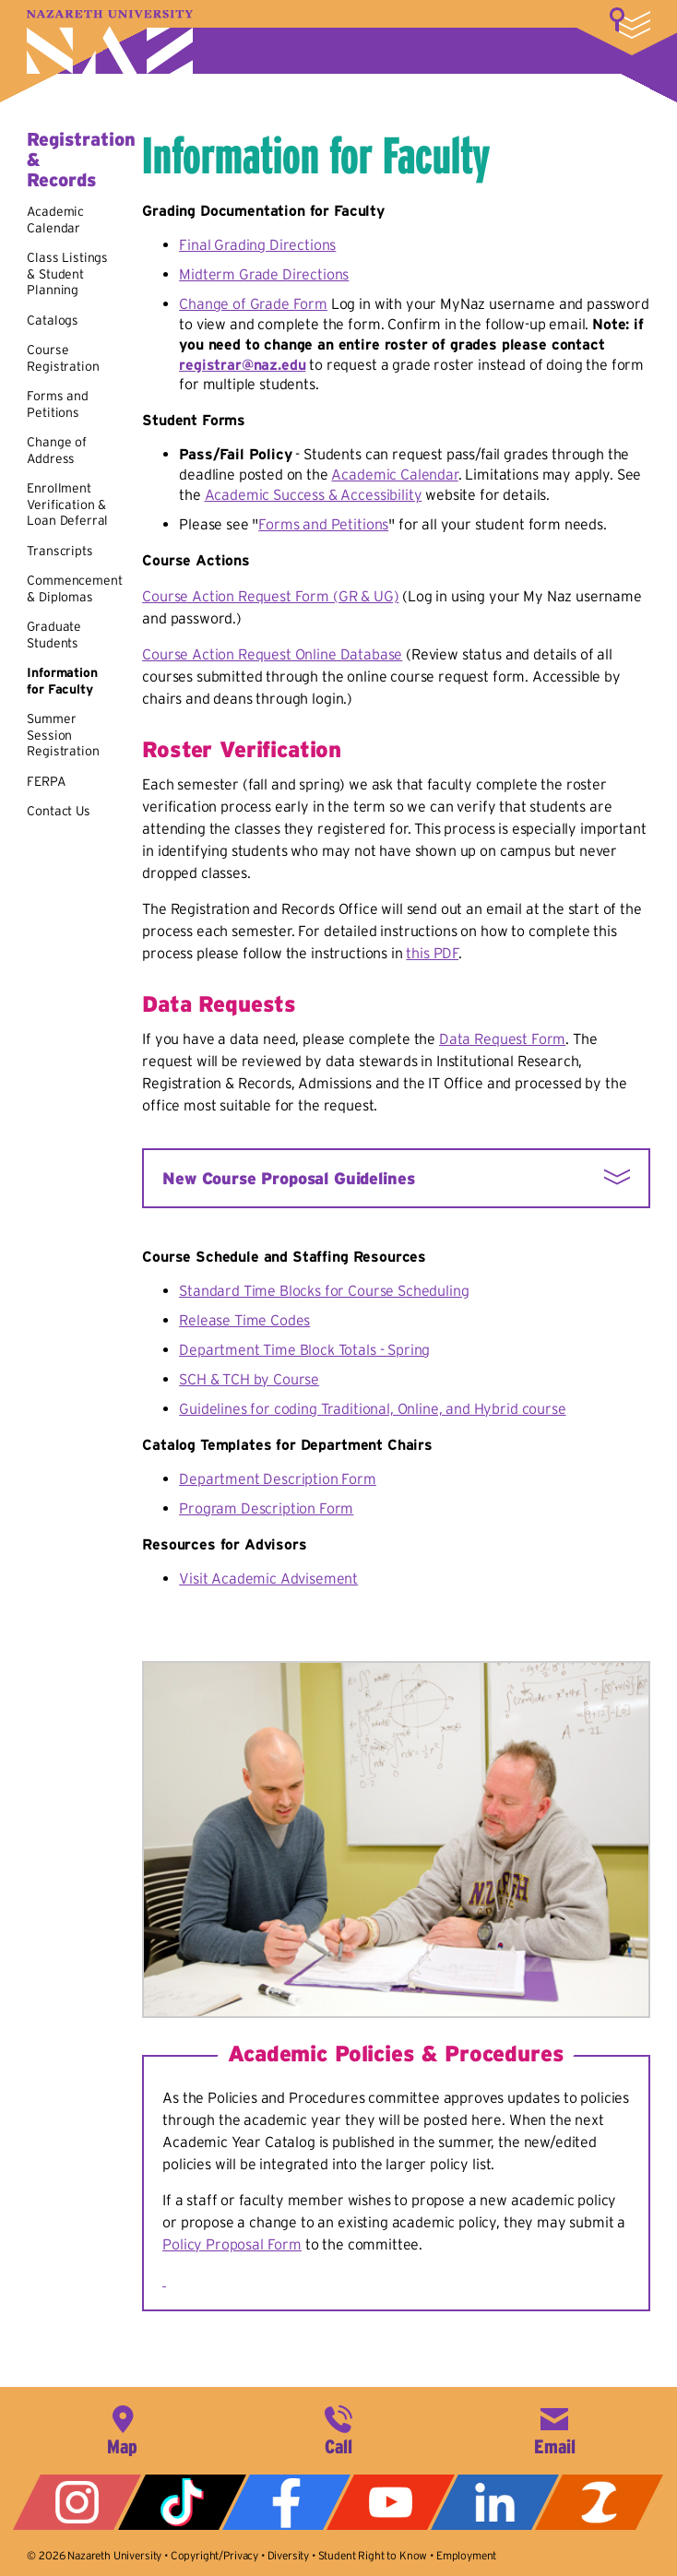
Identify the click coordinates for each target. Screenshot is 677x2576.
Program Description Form (266, 1508)
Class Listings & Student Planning (67, 273)
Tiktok (182, 2502)
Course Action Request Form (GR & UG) (270, 596)
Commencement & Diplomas (74, 588)
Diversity (288, 2555)
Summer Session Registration (63, 734)
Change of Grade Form (253, 303)
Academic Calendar (55, 219)
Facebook (286, 2502)
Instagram (77, 2502)
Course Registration (63, 358)
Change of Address (57, 450)
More (630, 23)
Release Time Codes (244, 1320)
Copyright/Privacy (214, 2555)
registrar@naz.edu (242, 364)
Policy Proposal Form (232, 2244)
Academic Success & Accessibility (313, 494)
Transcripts (59, 550)
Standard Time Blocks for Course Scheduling (324, 1290)
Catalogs (52, 320)
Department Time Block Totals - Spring (304, 1349)
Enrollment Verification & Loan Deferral (67, 504)
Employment (466, 2555)
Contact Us (58, 810)
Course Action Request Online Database (272, 654)
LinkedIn (495, 2502)
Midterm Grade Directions (264, 274)
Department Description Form (277, 1478)
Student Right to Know (373, 2555)
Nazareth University (110, 42)
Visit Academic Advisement (268, 1578)
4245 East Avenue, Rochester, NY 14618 (122, 2428)
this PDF (432, 952)
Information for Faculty (62, 680)
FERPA (46, 781)
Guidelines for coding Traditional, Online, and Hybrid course (372, 1408)
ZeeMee (599, 2502)
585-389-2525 (338, 2428)
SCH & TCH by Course (249, 1379)
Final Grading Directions (257, 244)
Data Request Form (502, 1038)
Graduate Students (54, 634)
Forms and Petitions (58, 404)
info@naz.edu (554, 2428)
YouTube (390, 2502)
